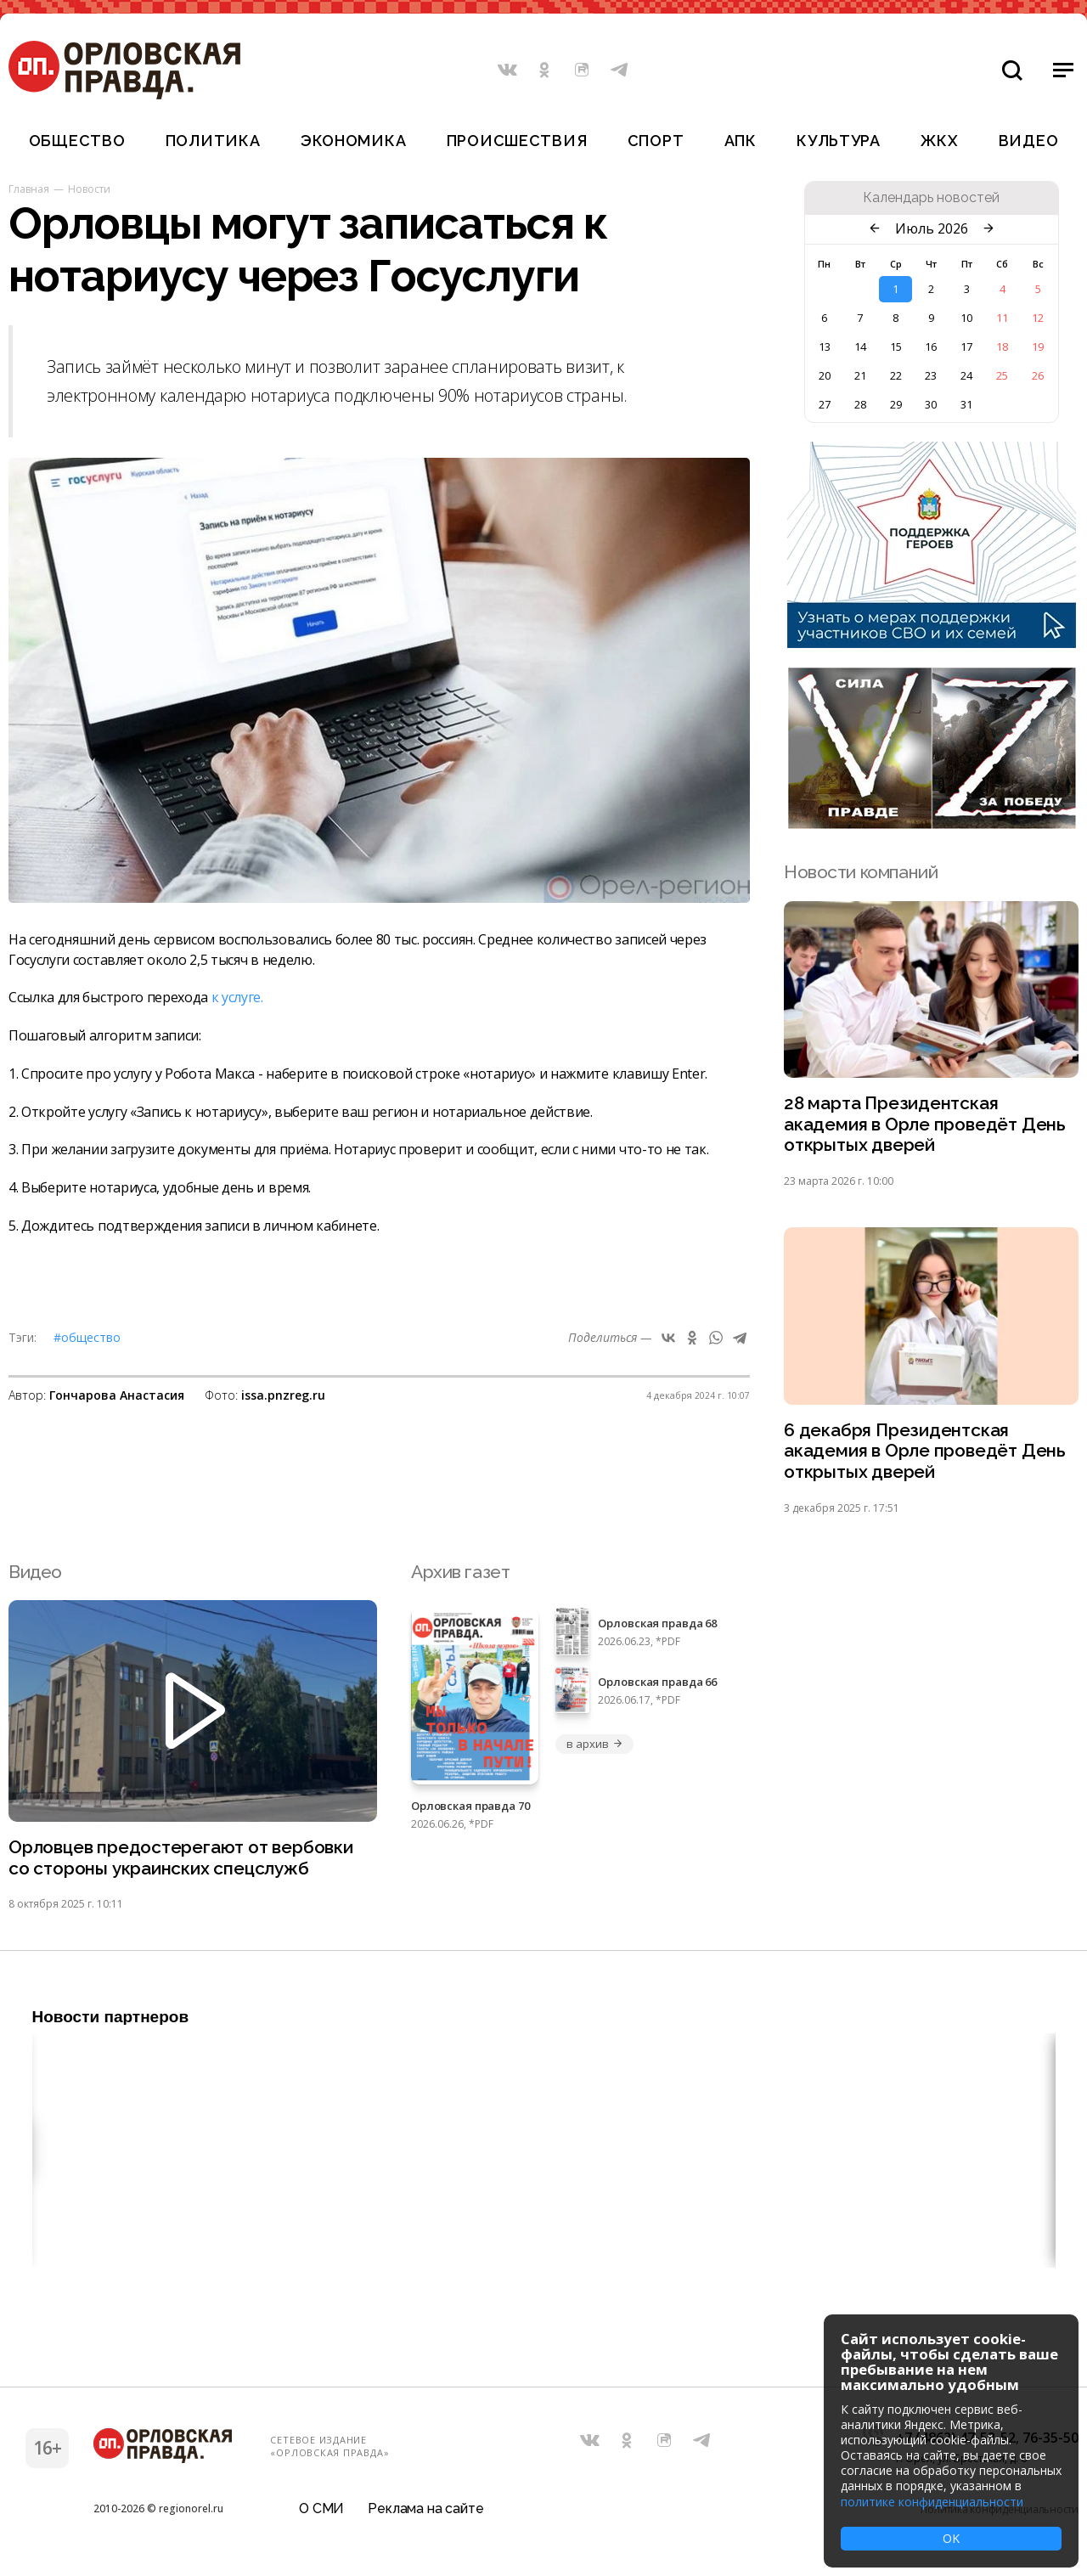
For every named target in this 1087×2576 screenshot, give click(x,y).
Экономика (353, 140)
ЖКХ (939, 140)
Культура (839, 140)
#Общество (87, 1337)
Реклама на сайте (425, 2512)
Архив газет (460, 1573)
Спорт (656, 140)
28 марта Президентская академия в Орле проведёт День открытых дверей (925, 1125)
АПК (740, 140)
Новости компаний (861, 871)
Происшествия (517, 140)
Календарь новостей (931, 198)
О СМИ (321, 2512)
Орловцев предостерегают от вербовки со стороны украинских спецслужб (182, 1860)
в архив (594, 1745)
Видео (1029, 140)
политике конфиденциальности (932, 2502)
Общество (77, 140)
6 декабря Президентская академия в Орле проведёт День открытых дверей (925, 1453)
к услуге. (237, 997)
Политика (213, 140)
